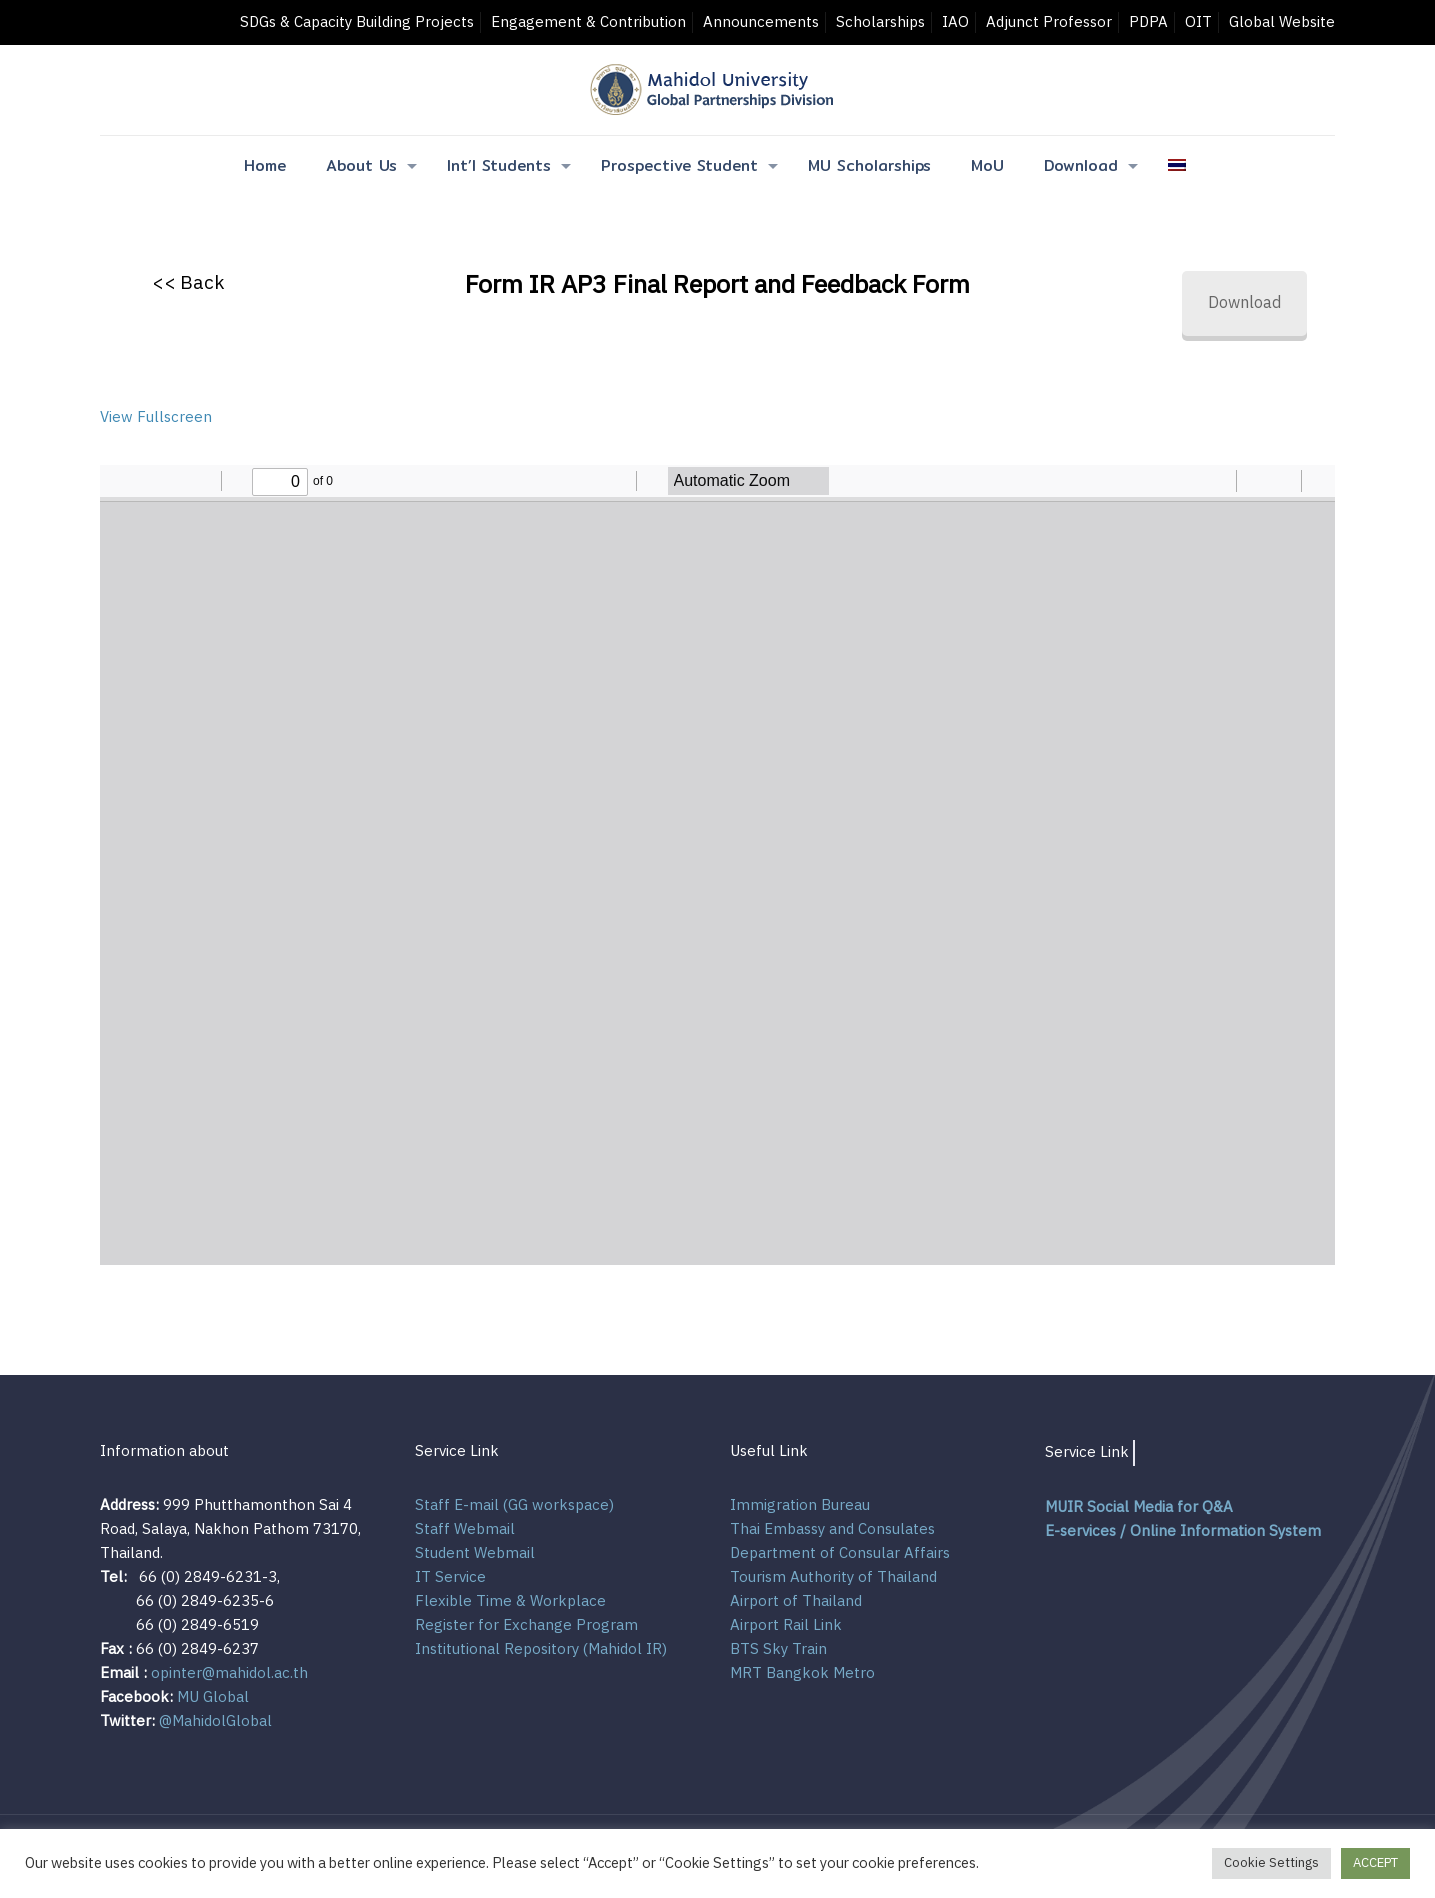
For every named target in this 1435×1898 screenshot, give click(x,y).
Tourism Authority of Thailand (833, 1577)
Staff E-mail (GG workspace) (514, 1505)
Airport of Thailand (796, 1601)
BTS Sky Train (778, 1649)
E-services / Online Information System (1183, 1531)
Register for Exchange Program (526, 1625)
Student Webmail (475, 1553)
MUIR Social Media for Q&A (1139, 1507)
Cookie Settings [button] (1271, 1863)
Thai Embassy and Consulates (832, 1529)
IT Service (450, 1577)
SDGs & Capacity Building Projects (357, 22)
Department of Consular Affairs (840, 1553)
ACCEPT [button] (1375, 1863)
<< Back (190, 283)
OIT (1198, 22)
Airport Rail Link (786, 1625)
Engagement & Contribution (588, 22)
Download (1244, 303)
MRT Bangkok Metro (802, 1673)
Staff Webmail (465, 1529)
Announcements (761, 22)
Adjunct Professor (1049, 22)
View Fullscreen (156, 417)
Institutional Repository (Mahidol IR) (541, 1649)
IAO (955, 22)
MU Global (213, 1697)
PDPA (1148, 22)
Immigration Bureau (800, 1505)
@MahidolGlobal (213, 1721)
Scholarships (880, 22)
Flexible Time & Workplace (510, 1601)
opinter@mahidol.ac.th (229, 1673)
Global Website (1282, 22)
